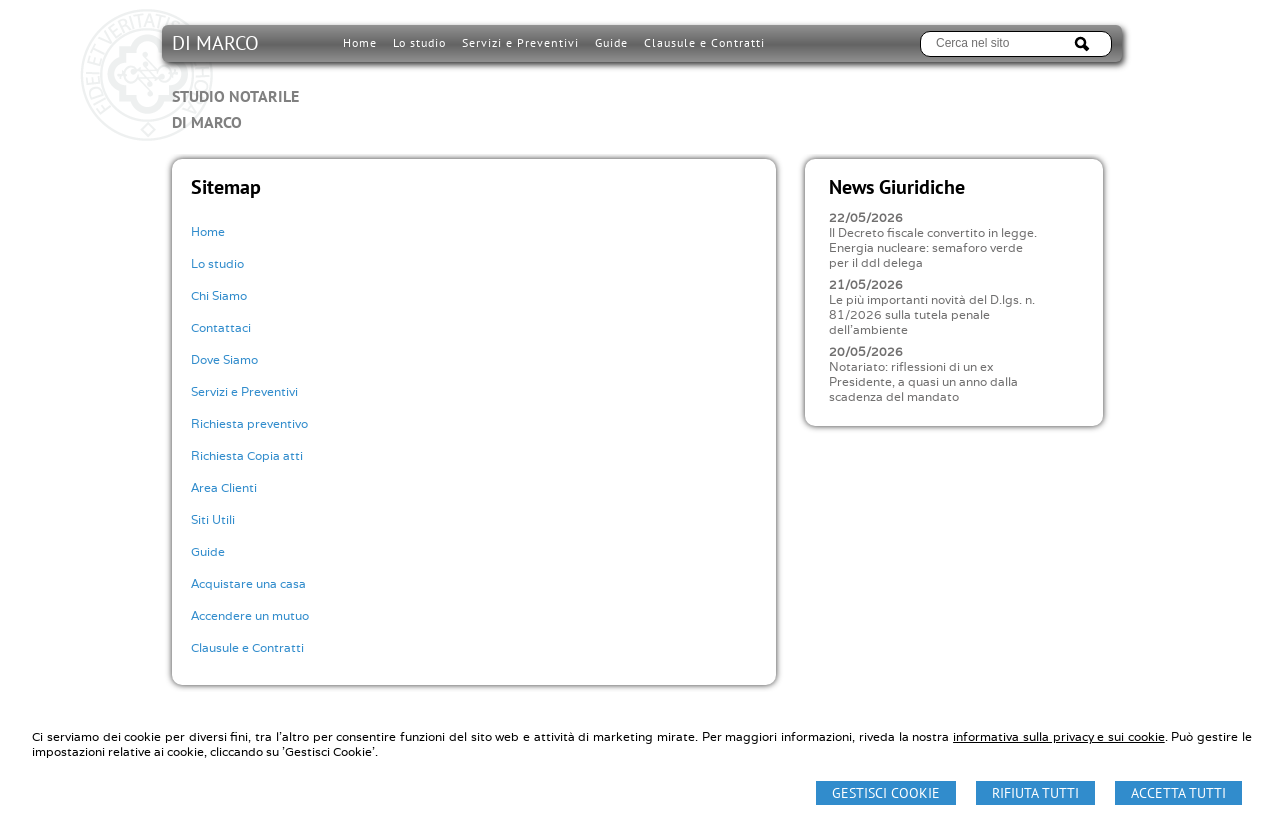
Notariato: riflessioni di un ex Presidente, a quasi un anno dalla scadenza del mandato (923, 381)
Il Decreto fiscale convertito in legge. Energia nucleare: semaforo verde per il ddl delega (933, 247)
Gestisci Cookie (886, 793)
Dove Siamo (224, 359)
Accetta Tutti (1178, 793)
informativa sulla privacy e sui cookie (1059, 736)
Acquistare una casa (248, 583)
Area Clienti (224, 487)
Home (208, 231)
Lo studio (217, 263)
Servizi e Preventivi (244, 391)
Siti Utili (213, 519)
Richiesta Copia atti (247, 455)
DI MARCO (235, 82)
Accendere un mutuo (250, 615)
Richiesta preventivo (249, 423)
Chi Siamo (219, 295)
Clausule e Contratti (247, 647)
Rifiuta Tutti (1035, 793)
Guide (208, 551)
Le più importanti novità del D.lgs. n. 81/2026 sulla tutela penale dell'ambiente (932, 314)
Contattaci (221, 327)
